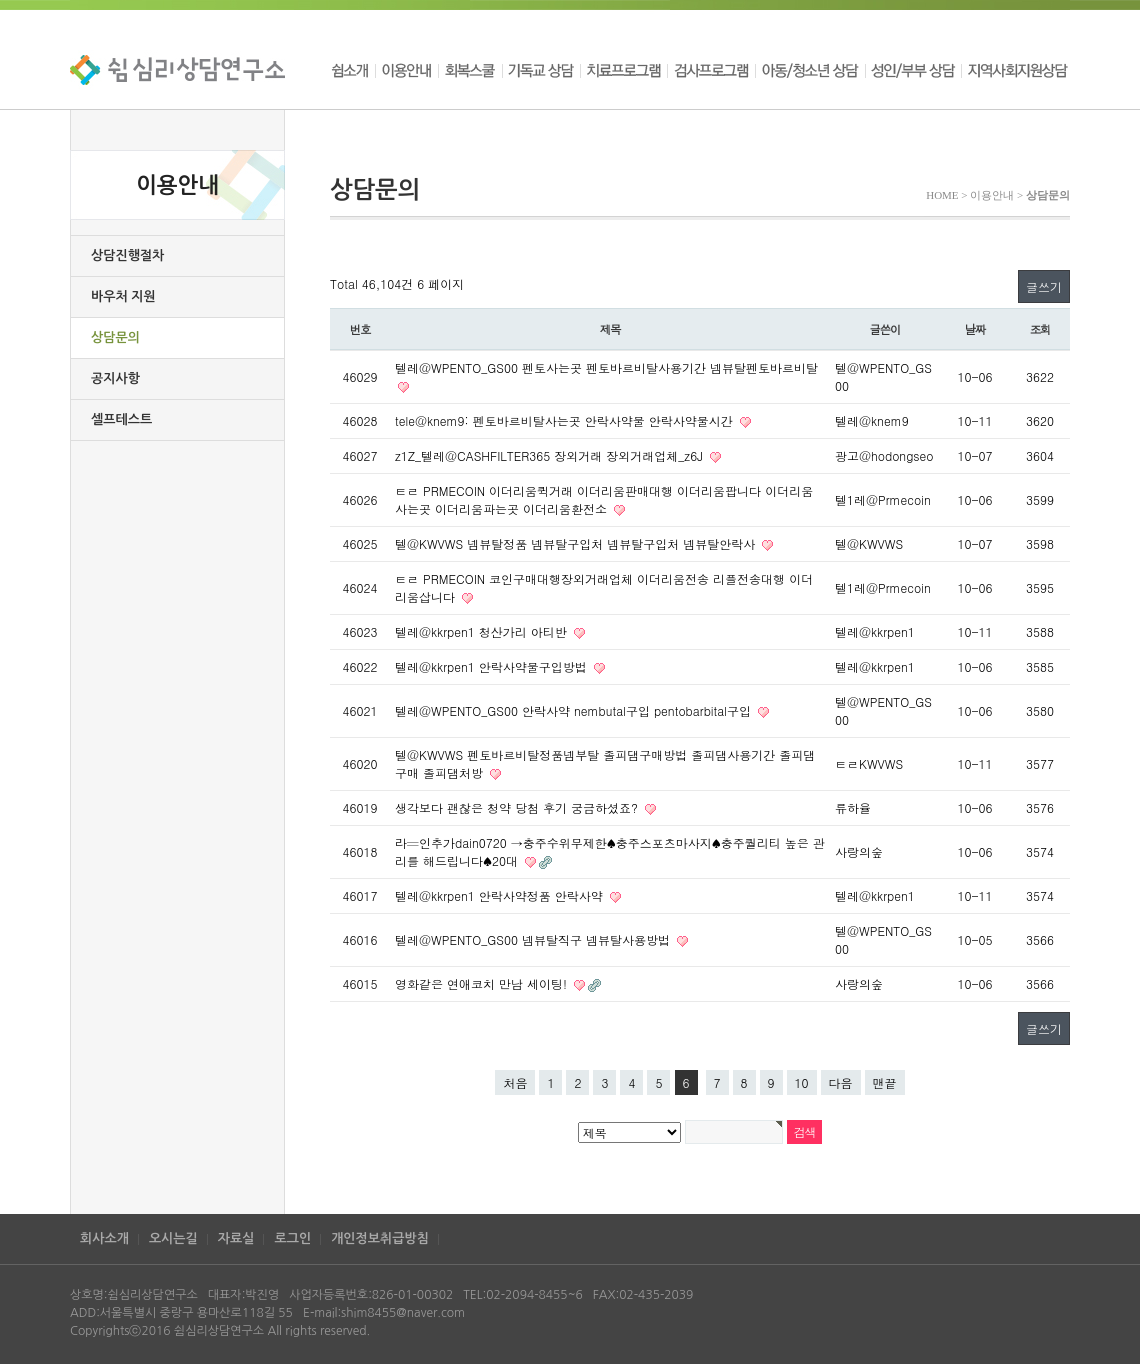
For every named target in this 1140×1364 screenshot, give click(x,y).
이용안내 (406, 70)
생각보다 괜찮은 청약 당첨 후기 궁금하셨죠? (518, 807)
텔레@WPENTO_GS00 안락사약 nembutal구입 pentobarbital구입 (575, 710)
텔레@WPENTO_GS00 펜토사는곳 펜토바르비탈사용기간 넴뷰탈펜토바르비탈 (606, 367)
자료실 (236, 1238)
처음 (515, 1082)
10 (802, 1082)
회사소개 (104, 1238)
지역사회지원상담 (1015, 70)
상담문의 (115, 337)
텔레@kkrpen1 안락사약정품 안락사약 (501, 895)
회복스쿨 (470, 70)
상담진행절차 (127, 255)
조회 (1040, 329)
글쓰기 (1044, 286)
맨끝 (885, 1082)
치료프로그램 (623, 70)
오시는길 (173, 1238)
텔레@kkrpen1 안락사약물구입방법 (493, 666)
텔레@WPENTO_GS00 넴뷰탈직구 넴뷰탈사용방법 (534, 939)
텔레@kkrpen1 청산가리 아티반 (483, 631)
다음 (841, 1082)
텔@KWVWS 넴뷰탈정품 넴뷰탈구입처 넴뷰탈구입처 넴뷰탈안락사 (577, 543)
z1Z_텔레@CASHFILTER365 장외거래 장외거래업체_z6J (551, 455)
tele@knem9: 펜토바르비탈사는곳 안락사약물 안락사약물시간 (566, 420)
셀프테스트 (121, 419)
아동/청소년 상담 (810, 70)
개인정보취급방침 (380, 1238)
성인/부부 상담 (913, 70)
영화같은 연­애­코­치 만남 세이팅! (483, 983)
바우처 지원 (123, 296)
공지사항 (115, 378)
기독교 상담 (541, 70)
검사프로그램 (711, 70)
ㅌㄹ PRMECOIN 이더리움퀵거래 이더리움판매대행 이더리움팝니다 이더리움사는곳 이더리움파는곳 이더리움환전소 (604, 499)
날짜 (975, 329)
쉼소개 (352, 70)
